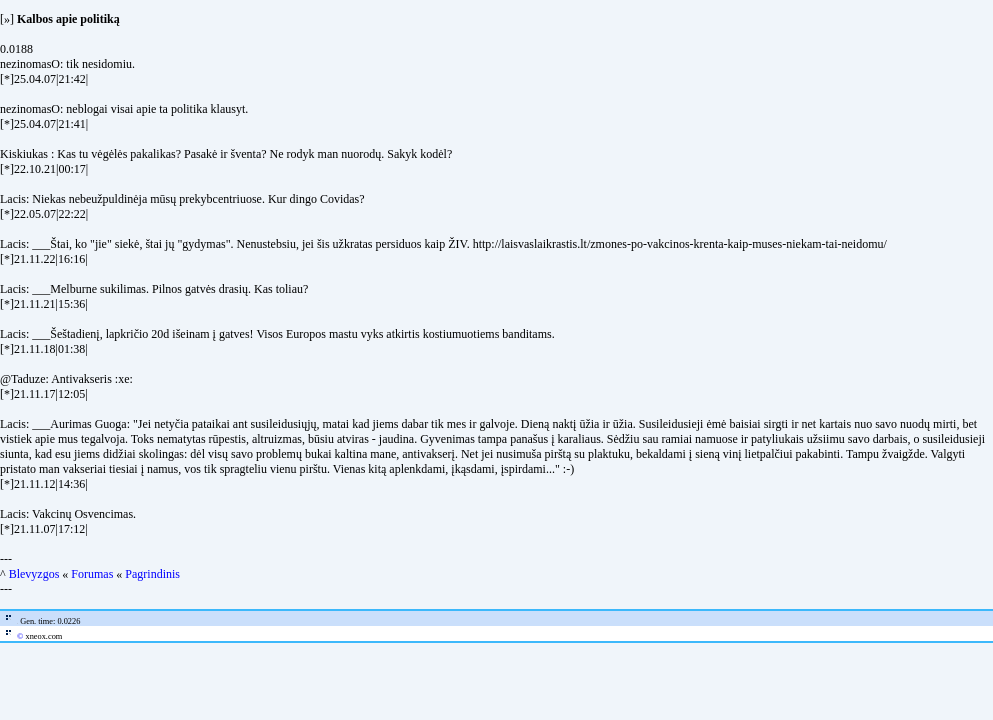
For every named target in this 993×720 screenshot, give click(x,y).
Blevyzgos (34, 574)
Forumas (92, 574)
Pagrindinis (152, 574)
